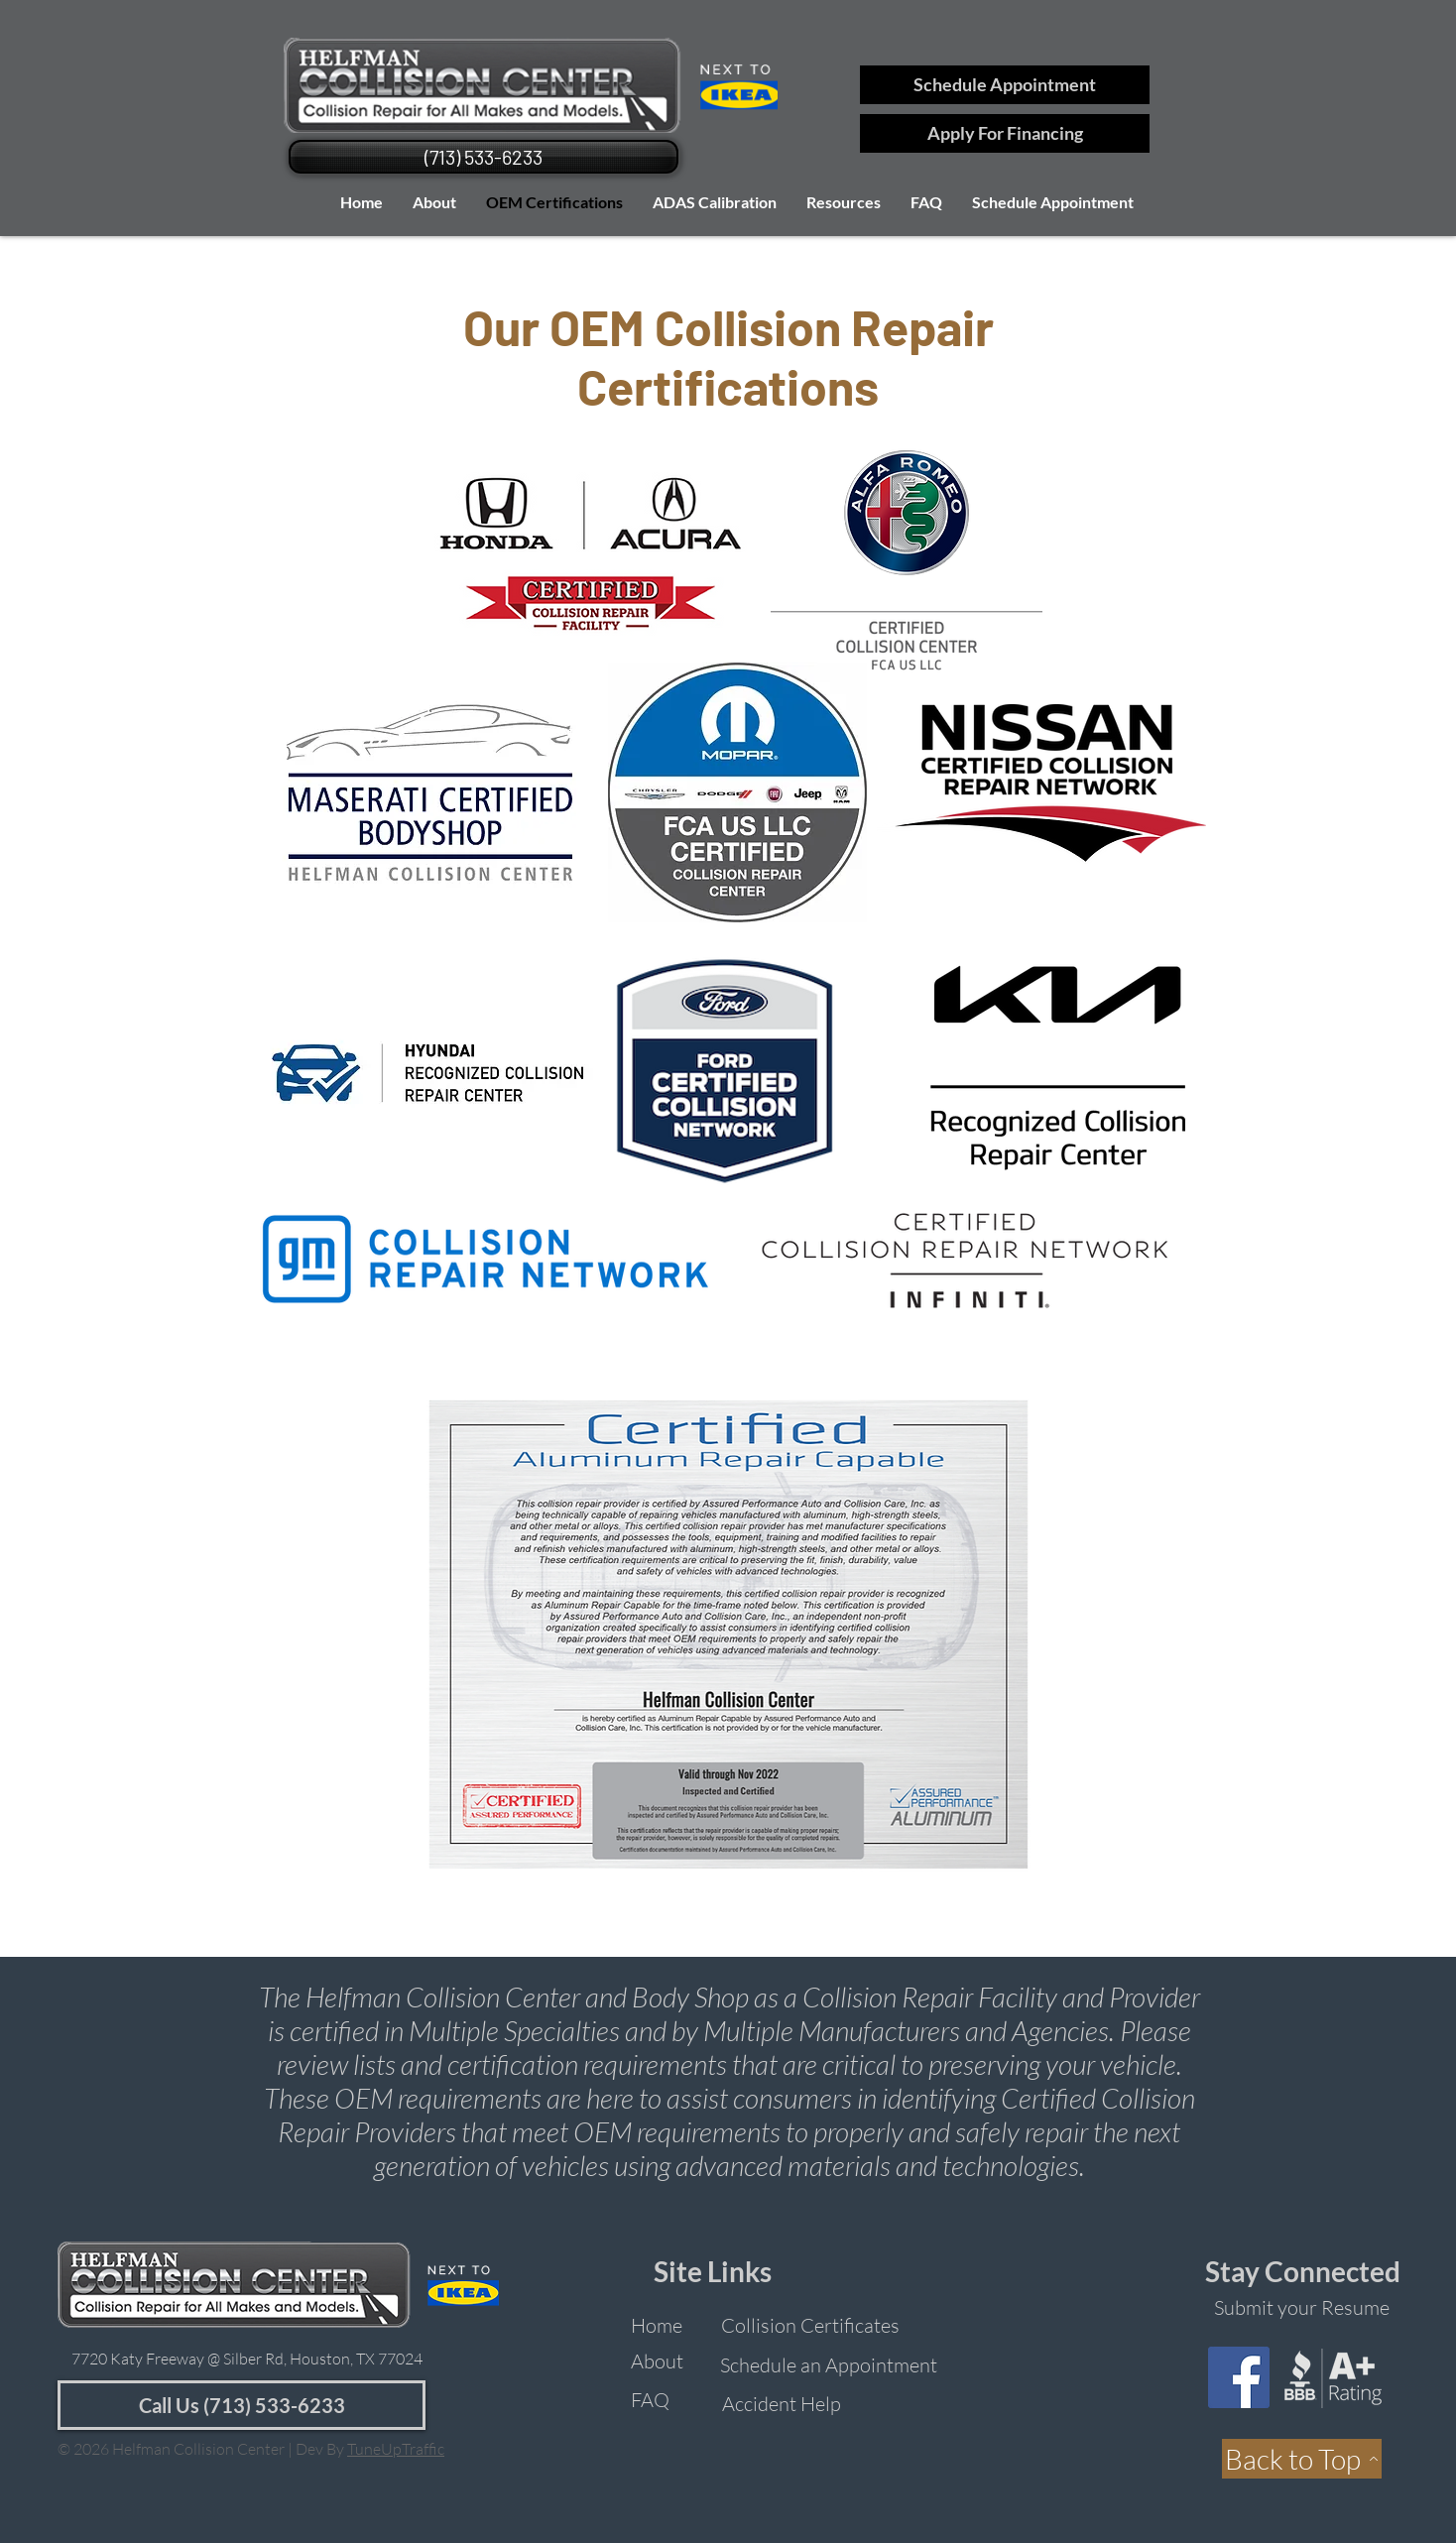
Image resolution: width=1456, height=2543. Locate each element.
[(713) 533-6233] (483, 157)
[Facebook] (1239, 2377)
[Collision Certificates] (810, 2325)
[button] (843, 201)
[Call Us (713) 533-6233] (241, 2405)
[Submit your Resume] (1301, 2307)
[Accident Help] (781, 2403)
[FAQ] (650, 2399)
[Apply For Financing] (1005, 133)
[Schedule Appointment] (1005, 84)
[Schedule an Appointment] (828, 2365)
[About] (657, 2361)
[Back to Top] (1302, 2459)
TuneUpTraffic (395, 2449)
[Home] (656, 2325)
